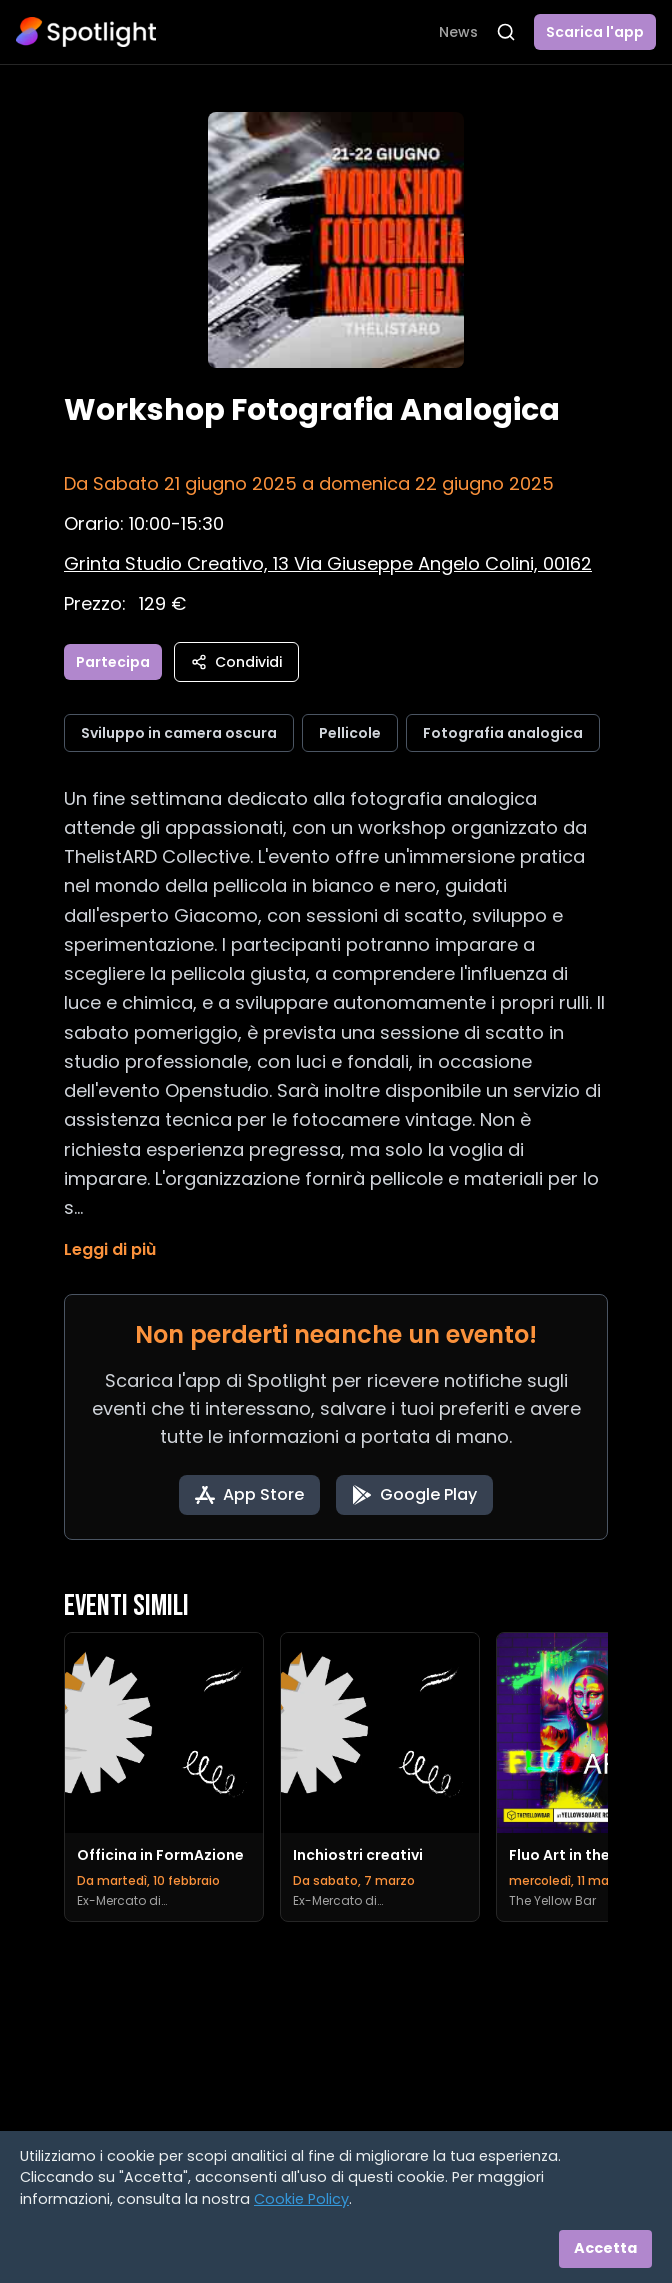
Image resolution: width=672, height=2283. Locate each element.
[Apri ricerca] (506, 32)
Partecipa (113, 662)
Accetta (605, 2248)
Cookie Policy (301, 2199)
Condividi (236, 662)
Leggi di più (110, 1249)
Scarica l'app (595, 32)
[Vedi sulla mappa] (328, 563)
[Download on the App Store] (249, 1495)
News (458, 32)
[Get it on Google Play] (414, 1495)
